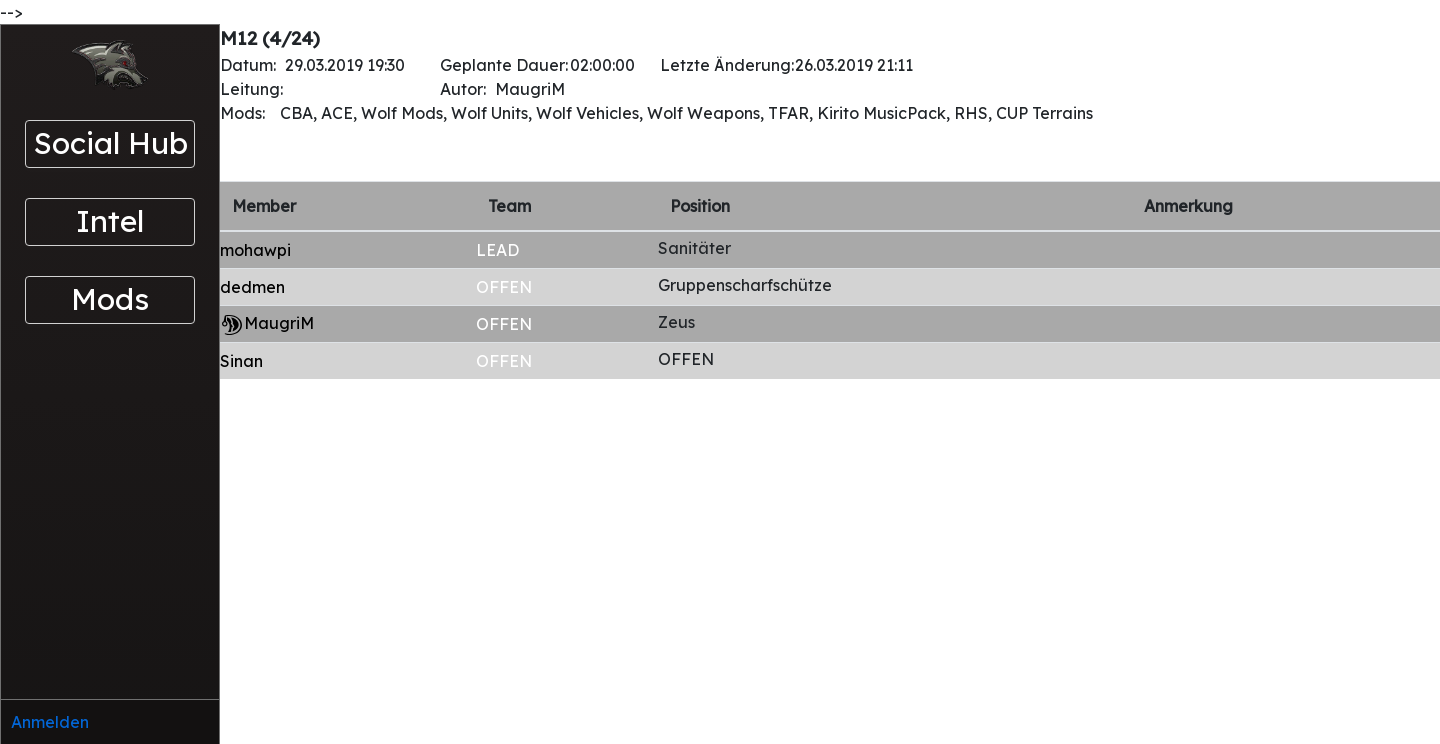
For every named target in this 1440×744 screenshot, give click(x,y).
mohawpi (255, 250)
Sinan (241, 361)
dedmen (252, 287)
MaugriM (279, 323)
